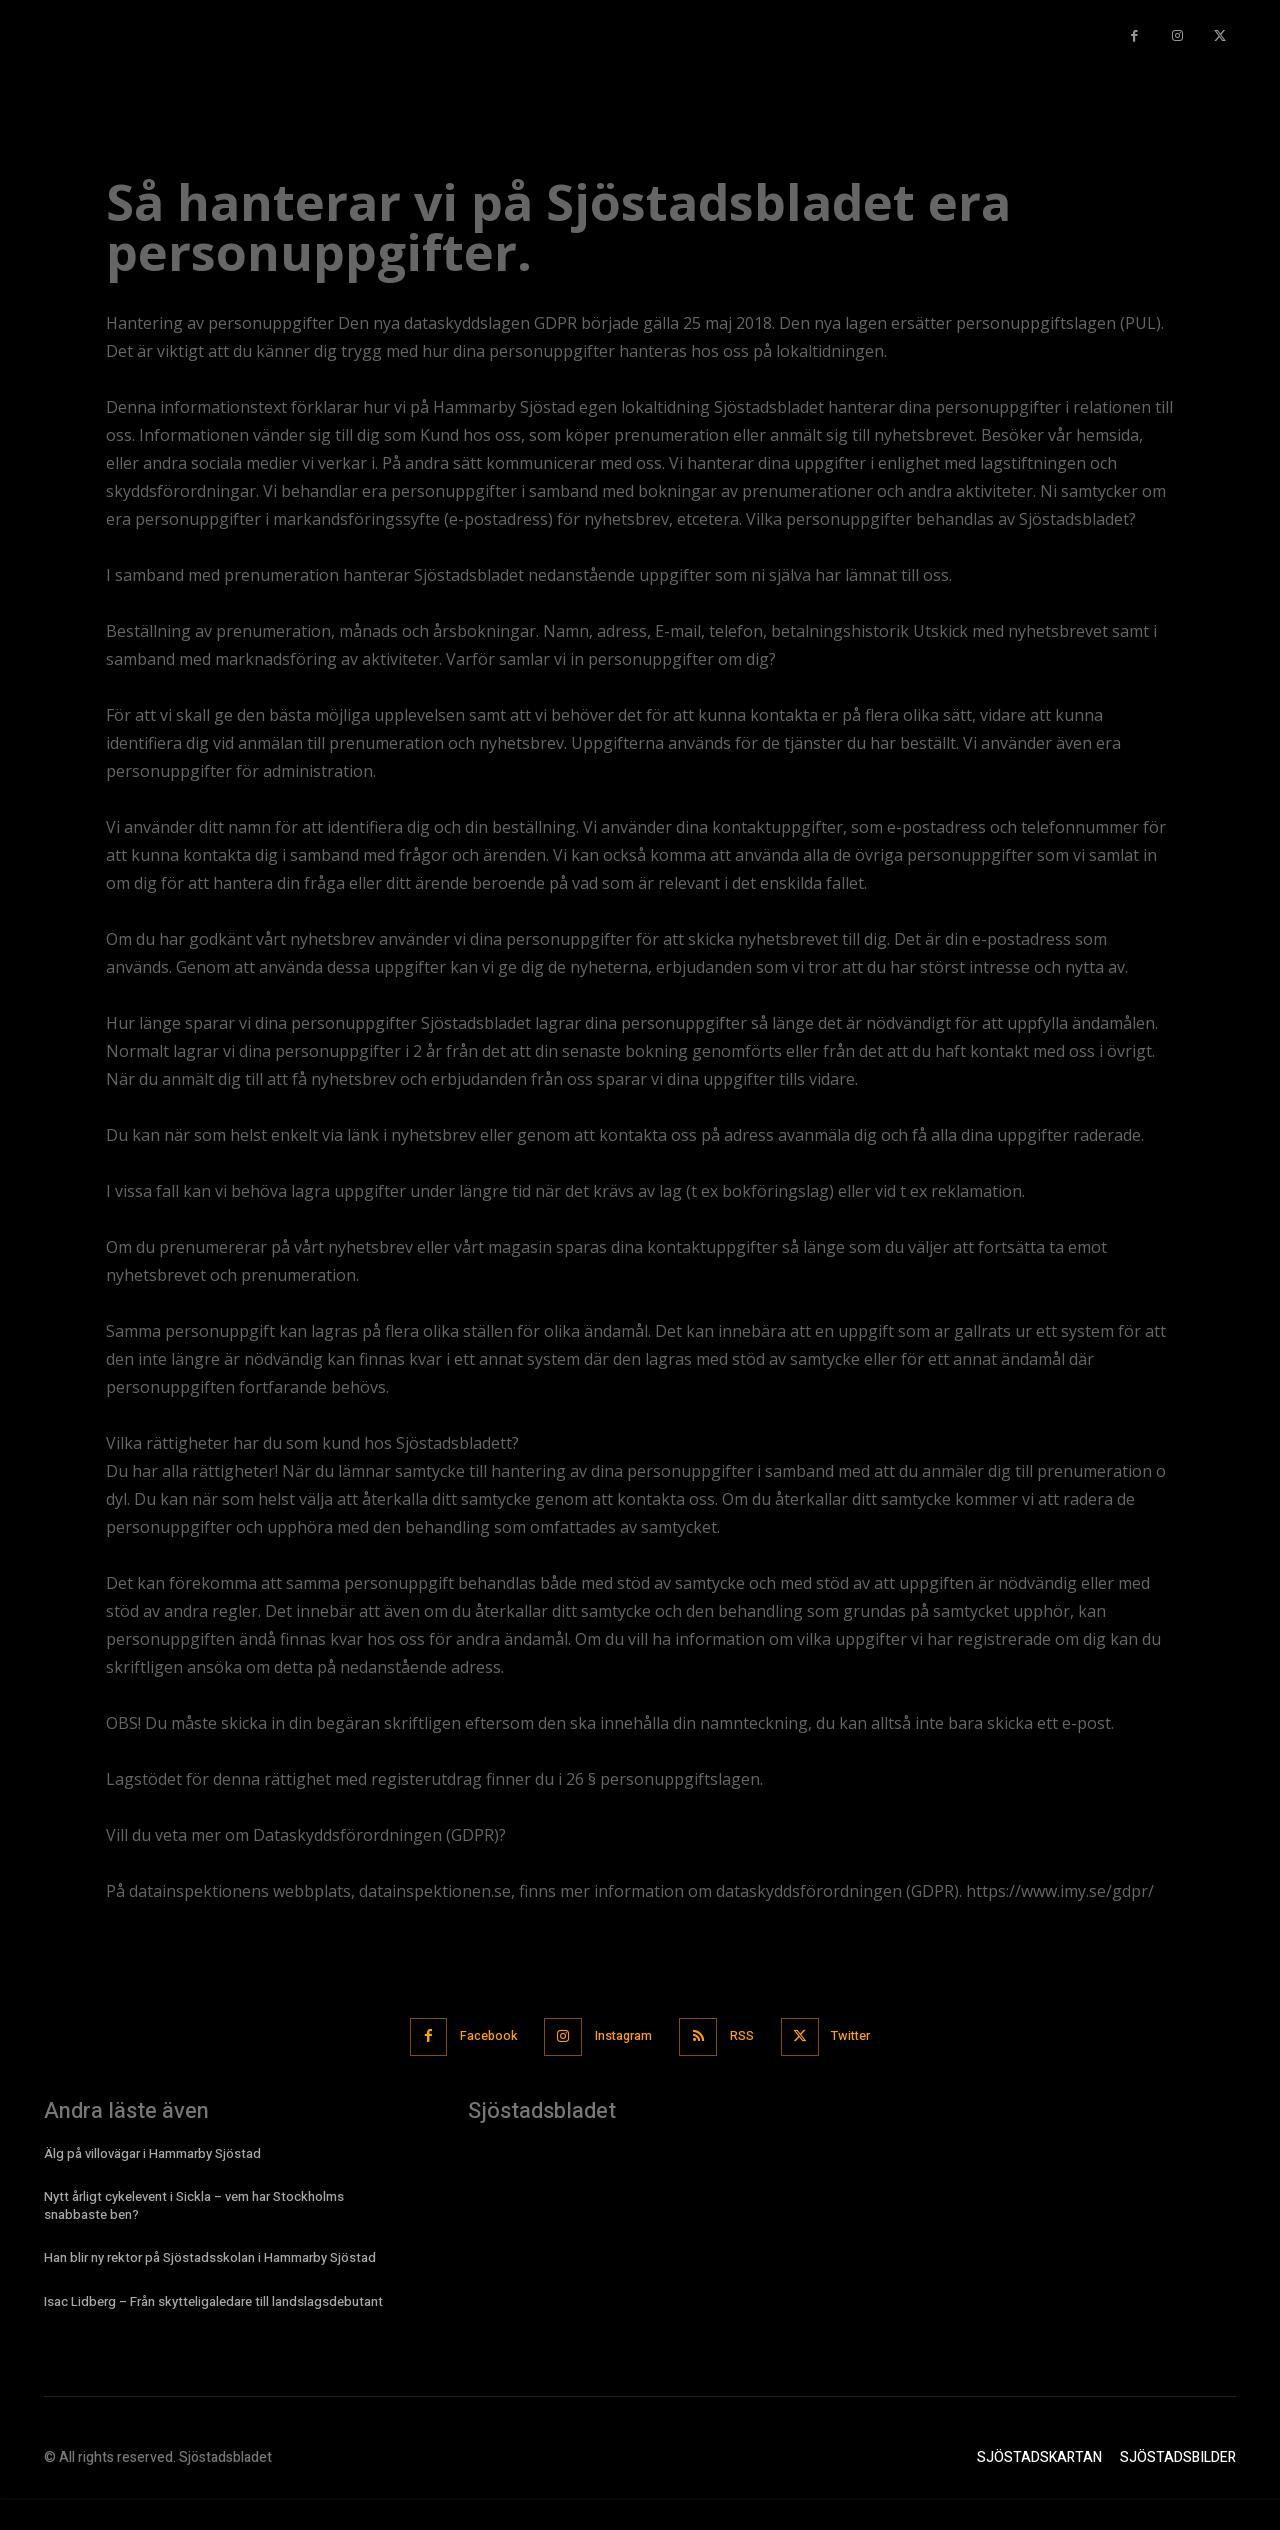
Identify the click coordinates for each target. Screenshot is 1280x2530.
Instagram (622, 2036)
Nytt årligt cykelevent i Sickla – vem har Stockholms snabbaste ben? (194, 2204)
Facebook (482, 2036)
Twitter (858, 2036)
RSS (745, 2036)
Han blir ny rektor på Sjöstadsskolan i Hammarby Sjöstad (210, 2257)
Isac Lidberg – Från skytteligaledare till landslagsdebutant (213, 2300)
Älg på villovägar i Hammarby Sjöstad (152, 2152)
